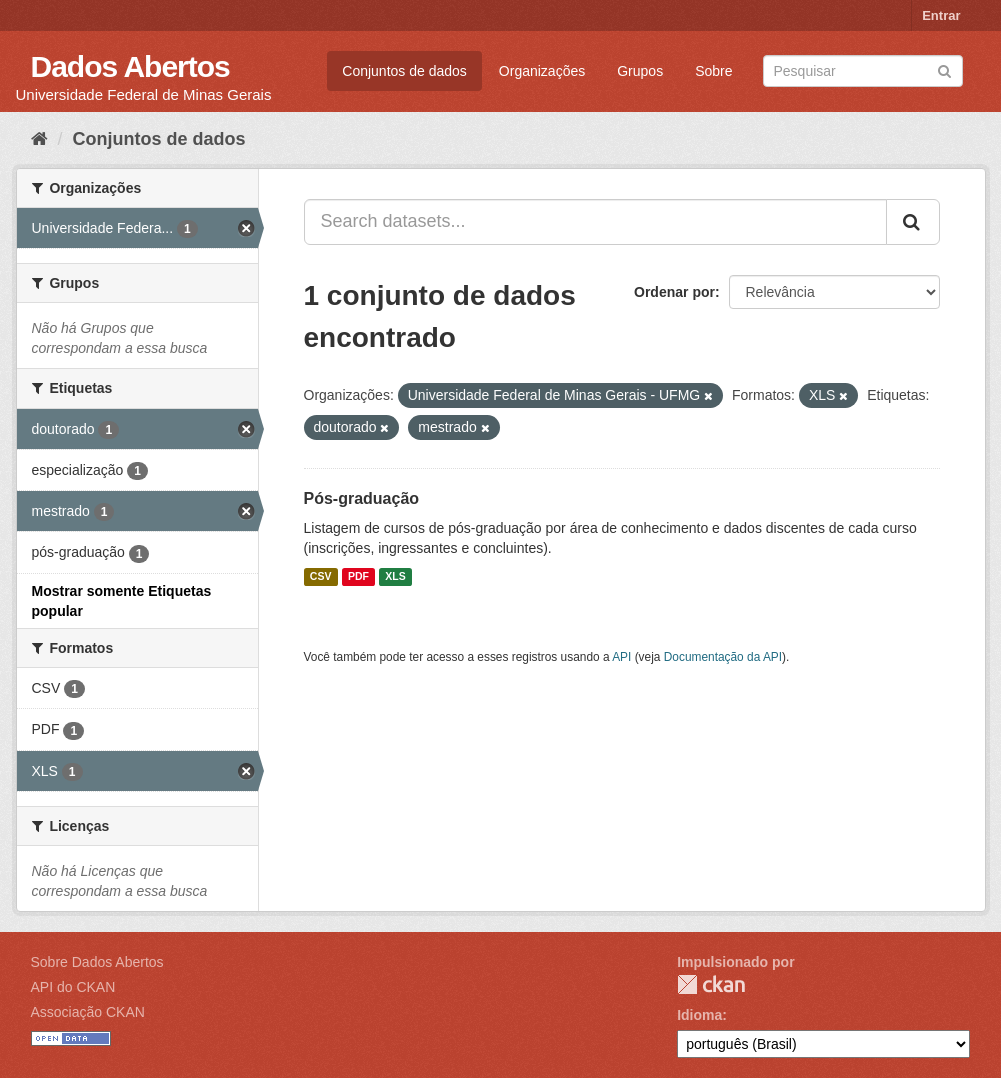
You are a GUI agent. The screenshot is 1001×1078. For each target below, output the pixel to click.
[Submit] (944, 69)
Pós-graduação (362, 498)
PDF (358, 577)
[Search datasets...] (595, 222)
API (621, 657)
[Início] (39, 139)
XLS (395, 577)
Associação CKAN (88, 1012)
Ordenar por (674, 292)
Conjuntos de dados (404, 71)
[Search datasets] (863, 71)
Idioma (699, 1015)
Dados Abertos (130, 66)
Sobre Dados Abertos (97, 962)
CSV (321, 577)
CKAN (711, 984)
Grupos (640, 71)
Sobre (713, 71)
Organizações (542, 71)
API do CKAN (73, 987)
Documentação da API (723, 657)
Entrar (941, 15)
